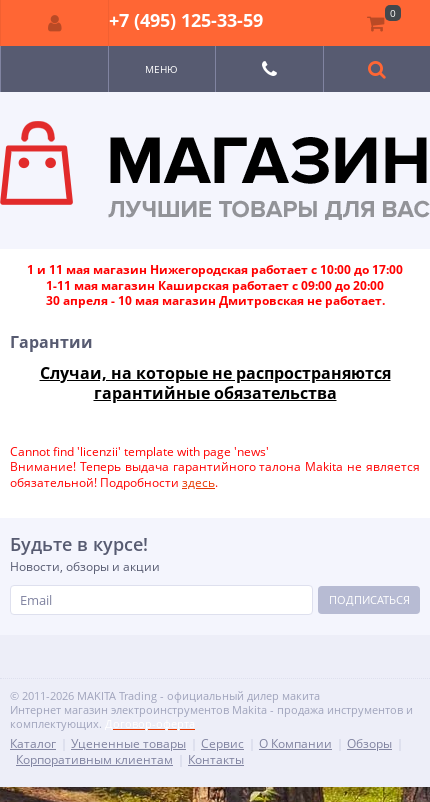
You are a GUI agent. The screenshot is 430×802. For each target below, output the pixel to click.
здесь (198, 482)
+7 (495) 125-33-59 (186, 20)
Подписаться (369, 599)
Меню (161, 69)
